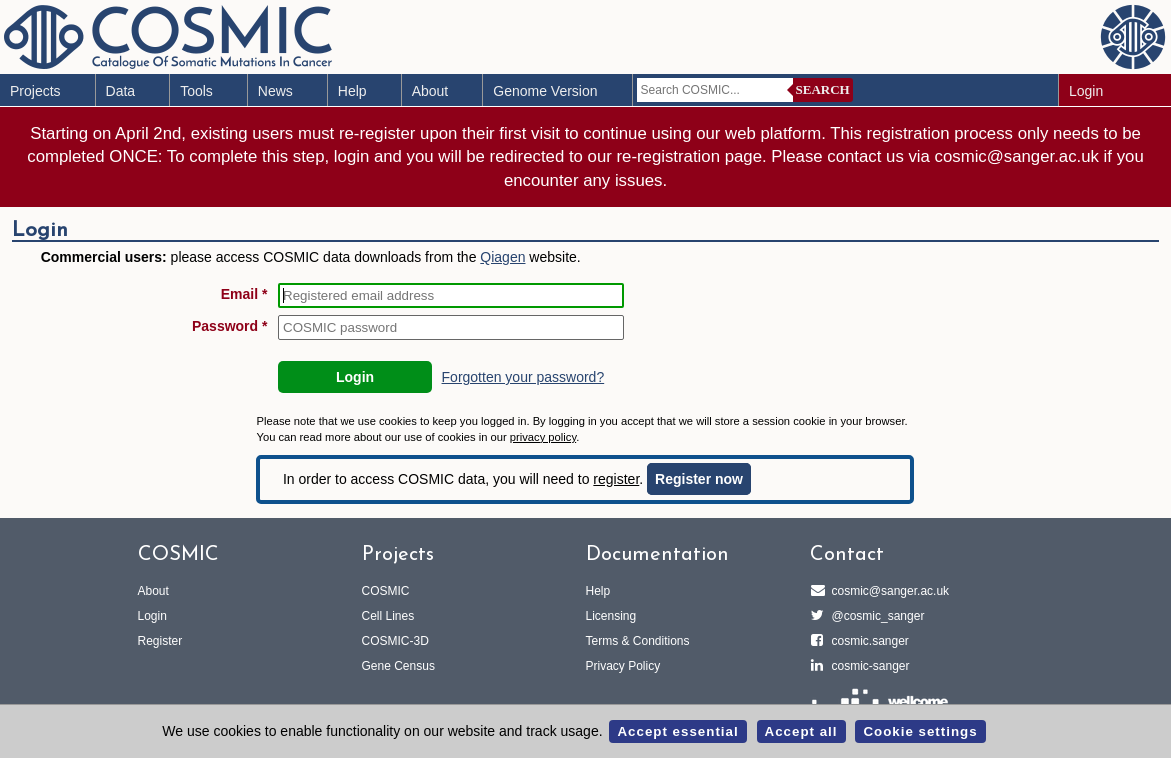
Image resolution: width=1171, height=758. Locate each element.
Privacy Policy (623, 666)
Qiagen (502, 257)
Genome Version (545, 91)
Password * (229, 326)
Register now (699, 479)
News (275, 91)
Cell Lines (388, 616)
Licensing (611, 616)
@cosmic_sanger (875, 616)
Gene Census (398, 666)
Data (121, 91)
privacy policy (543, 437)
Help (352, 91)
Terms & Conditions (638, 641)
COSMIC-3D (395, 641)
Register (160, 641)
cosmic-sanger (868, 666)
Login (1086, 91)
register (616, 479)
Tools (196, 91)
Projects (35, 91)
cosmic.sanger (867, 641)
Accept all (801, 731)
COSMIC (386, 591)
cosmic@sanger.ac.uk (888, 591)
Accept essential (677, 731)
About (430, 91)
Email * (244, 294)
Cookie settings (920, 731)
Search (823, 89)
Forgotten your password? (523, 377)
